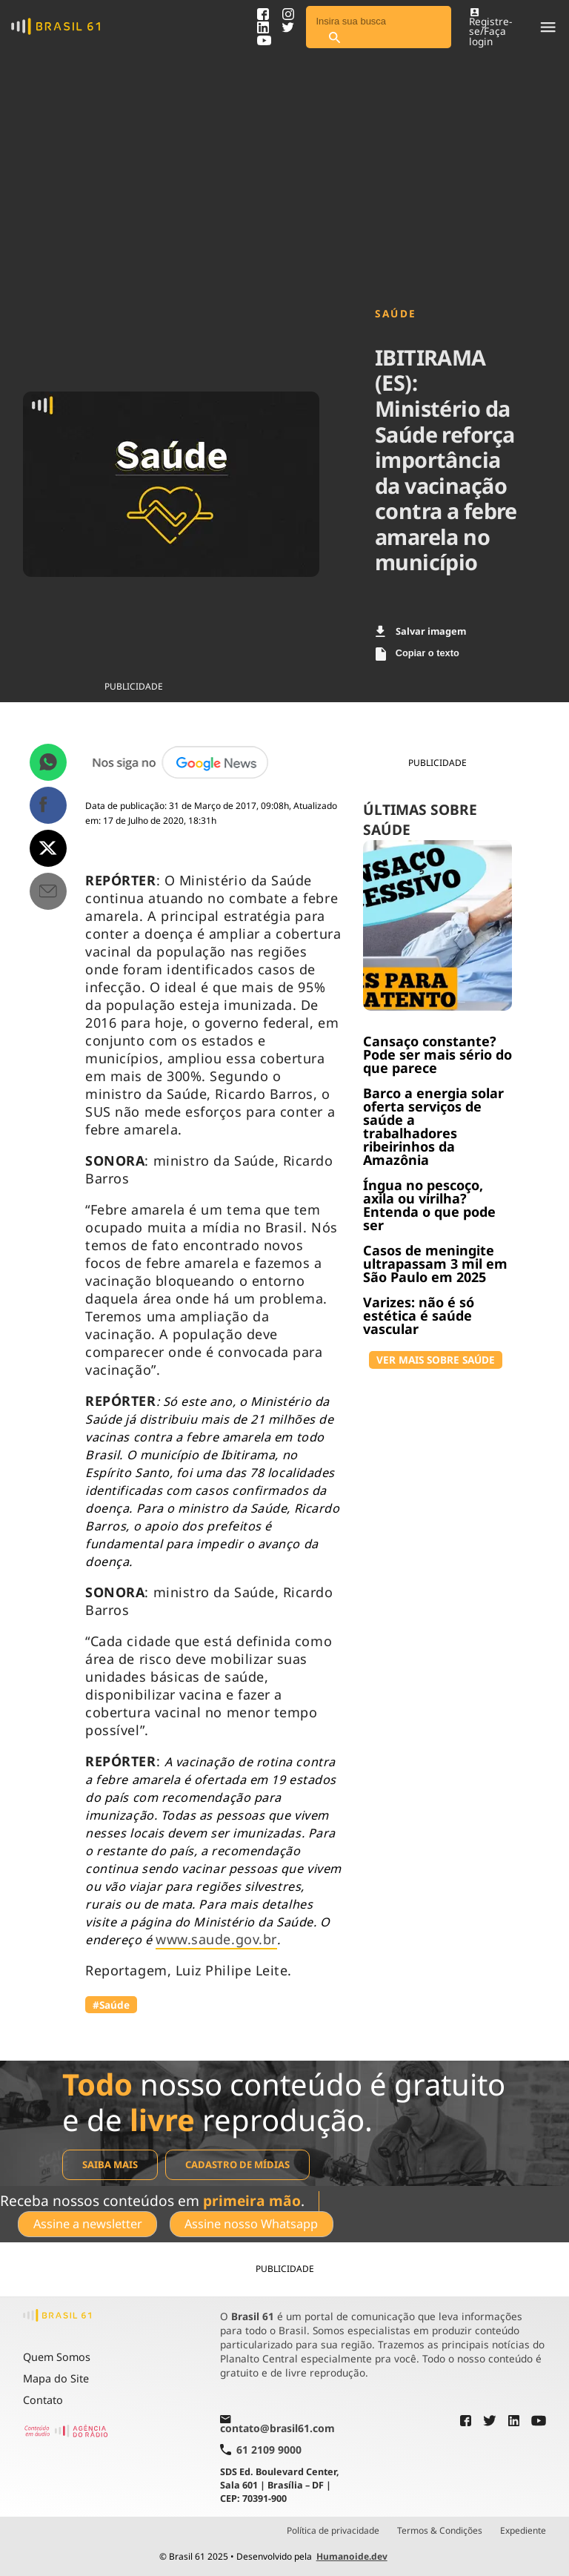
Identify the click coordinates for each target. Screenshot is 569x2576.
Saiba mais (110, 2164)
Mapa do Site (56, 2378)
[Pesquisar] (334, 38)
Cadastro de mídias (237, 2164)
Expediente (523, 2530)
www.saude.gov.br (216, 1939)
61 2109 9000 (261, 2449)
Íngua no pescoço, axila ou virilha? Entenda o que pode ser (429, 1205)
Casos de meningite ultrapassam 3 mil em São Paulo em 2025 (435, 1264)
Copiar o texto (417, 654)
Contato (43, 2400)
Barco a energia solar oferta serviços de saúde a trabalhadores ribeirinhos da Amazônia (433, 1126)
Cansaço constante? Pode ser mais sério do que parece (437, 1054)
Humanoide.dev (351, 2556)
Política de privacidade (333, 2530)
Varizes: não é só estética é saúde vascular (418, 1315)
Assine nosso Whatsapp (251, 2224)
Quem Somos (56, 2357)
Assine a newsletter (87, 2224)
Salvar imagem (421, 631)
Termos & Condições (439, 2530)
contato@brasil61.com (277, 2425)
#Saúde (111, 2005)
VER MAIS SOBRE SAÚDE (435, 1360)
